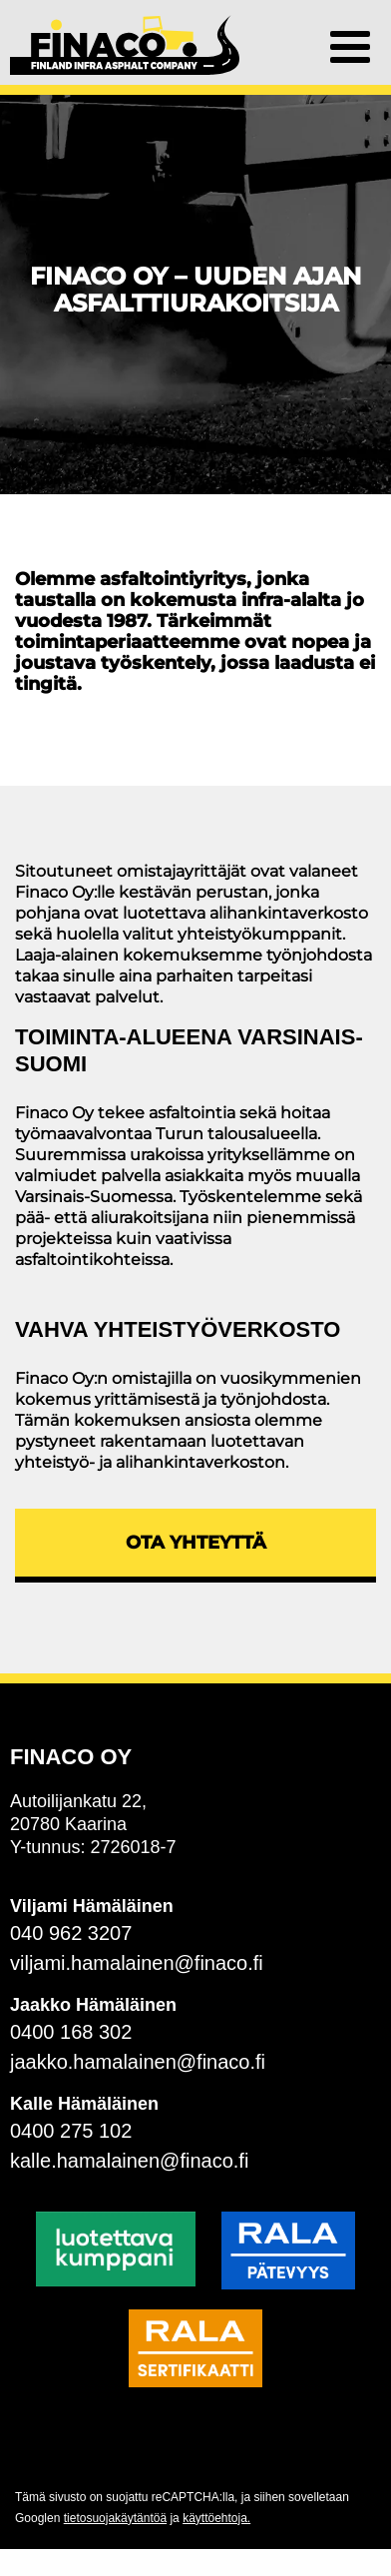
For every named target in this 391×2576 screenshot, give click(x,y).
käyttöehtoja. (216, 2518)
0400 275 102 (71, 2131)
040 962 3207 (71, 1933)
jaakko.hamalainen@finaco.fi (137, 2062)
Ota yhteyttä (196, 1543)
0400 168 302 (71, 2032)
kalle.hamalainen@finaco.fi (129, 2161)
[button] (350, 45)
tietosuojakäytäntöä (115, 2518)
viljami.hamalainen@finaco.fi (136, 1963)
